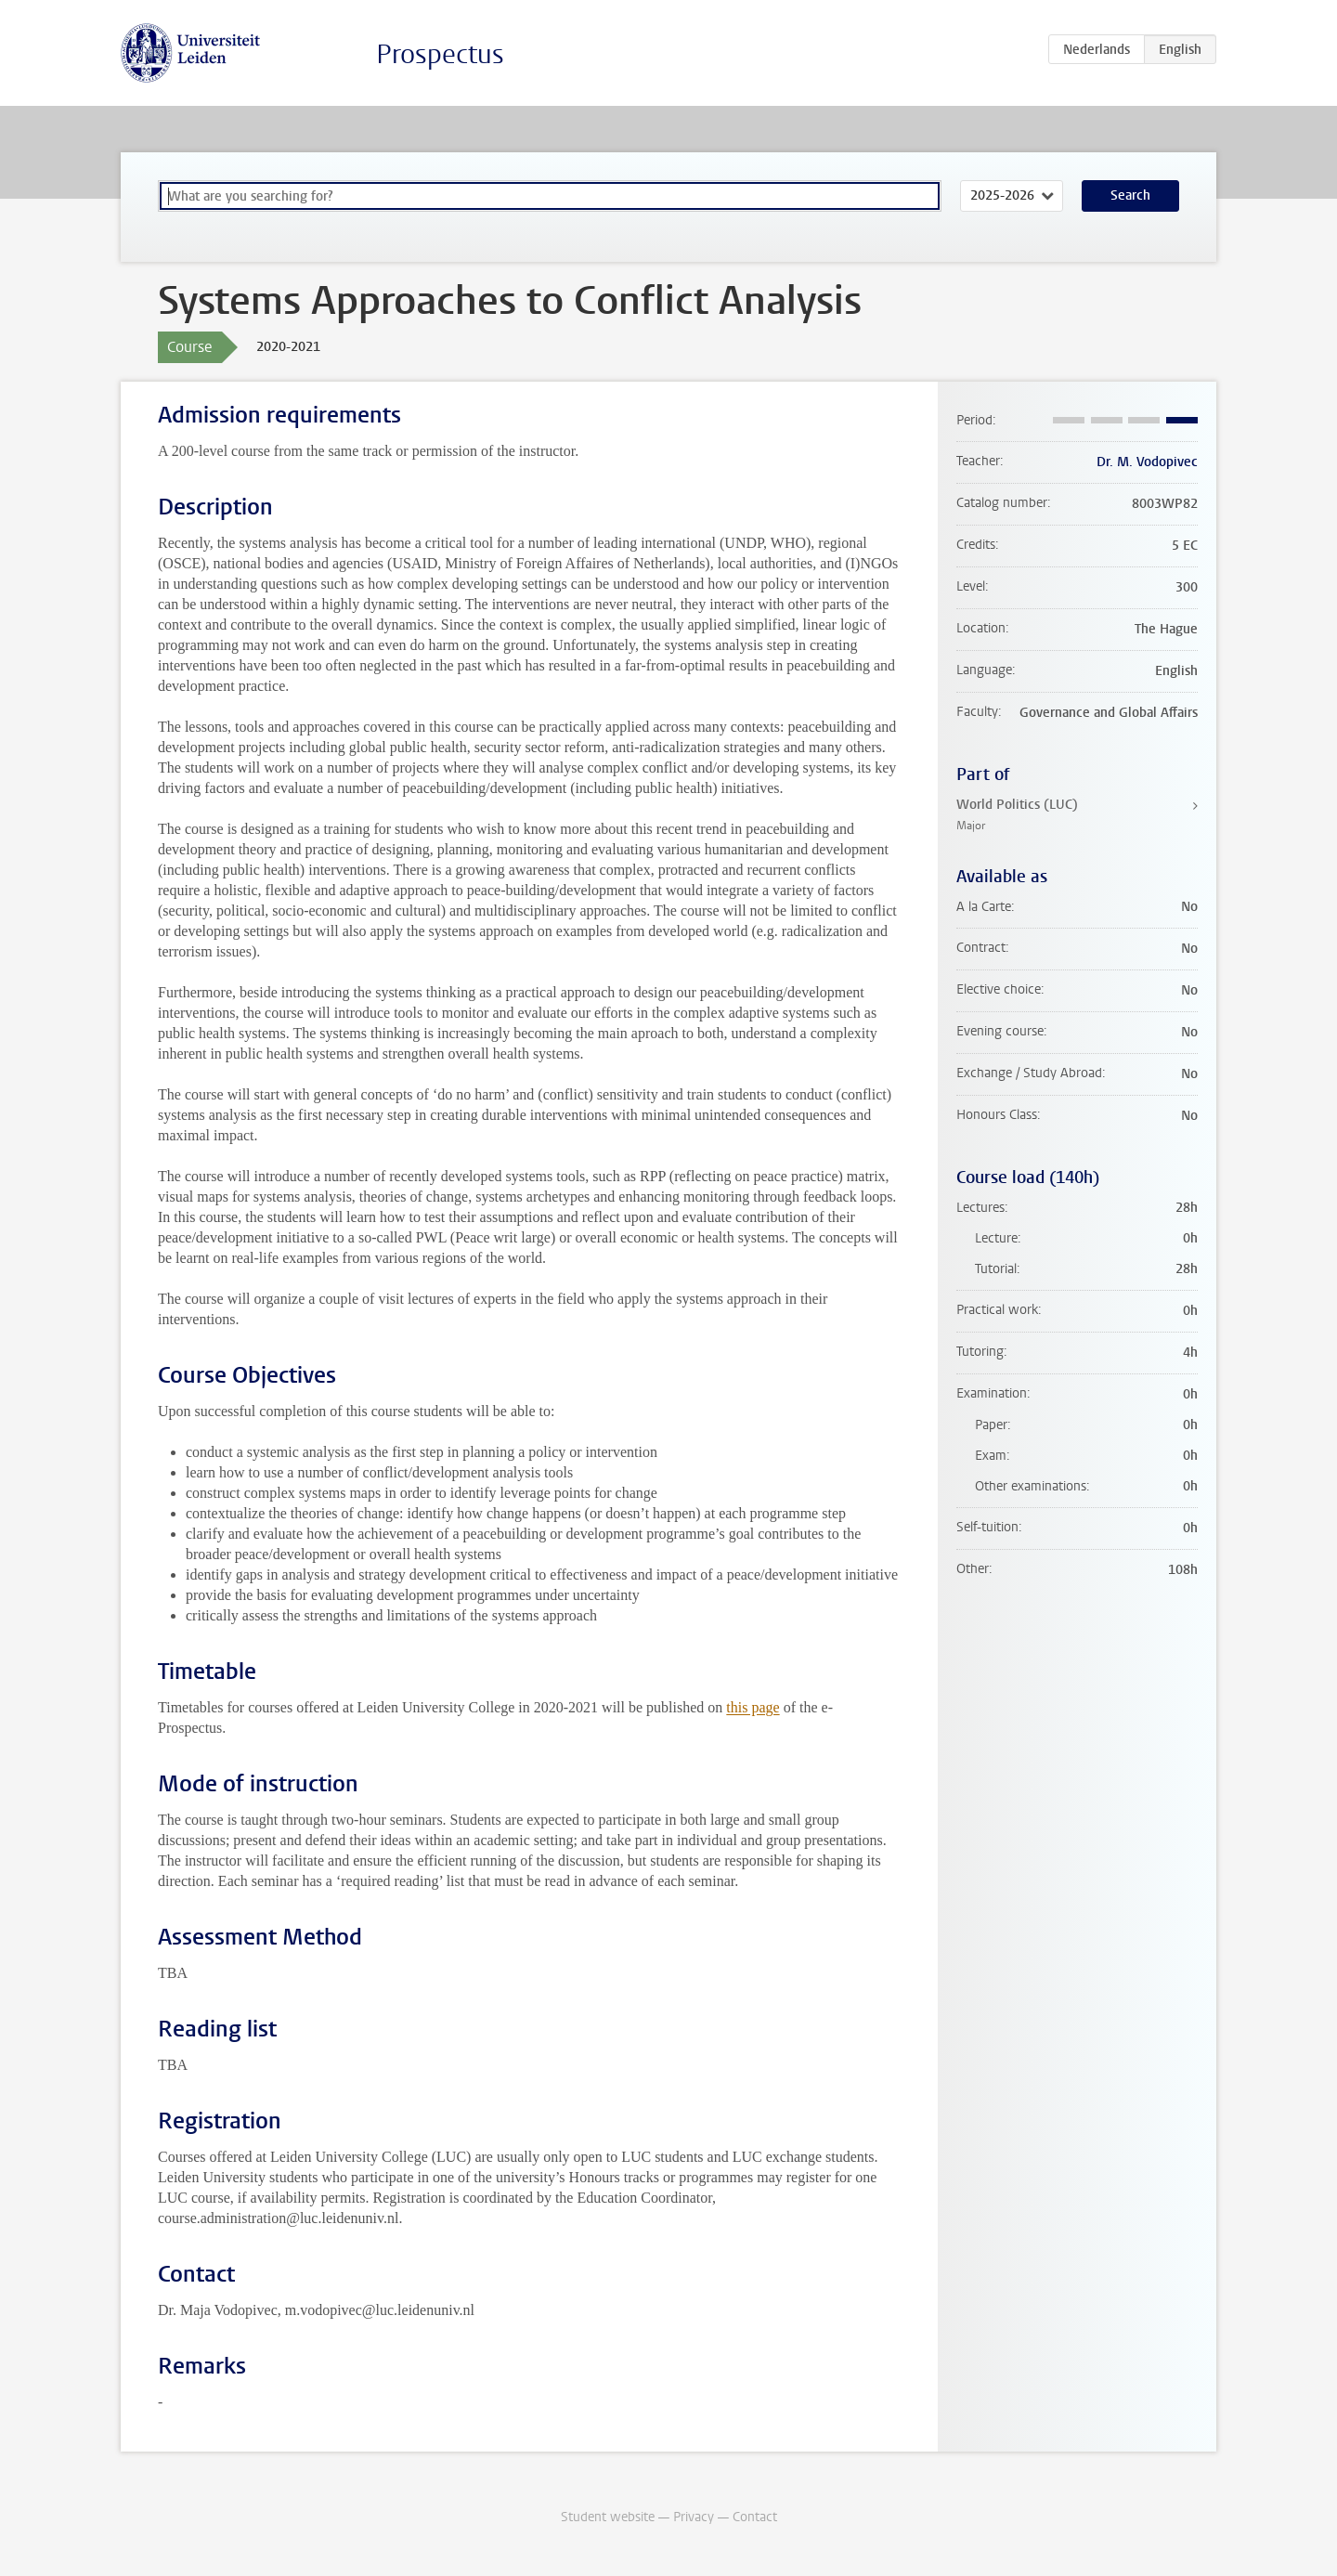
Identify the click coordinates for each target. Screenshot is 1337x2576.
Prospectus (440, 54)
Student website (608, 2517)
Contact (755, 2517)
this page (752, 1707)
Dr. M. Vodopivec (1147, 462)
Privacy (693, 2517)
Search (1130, 195)
